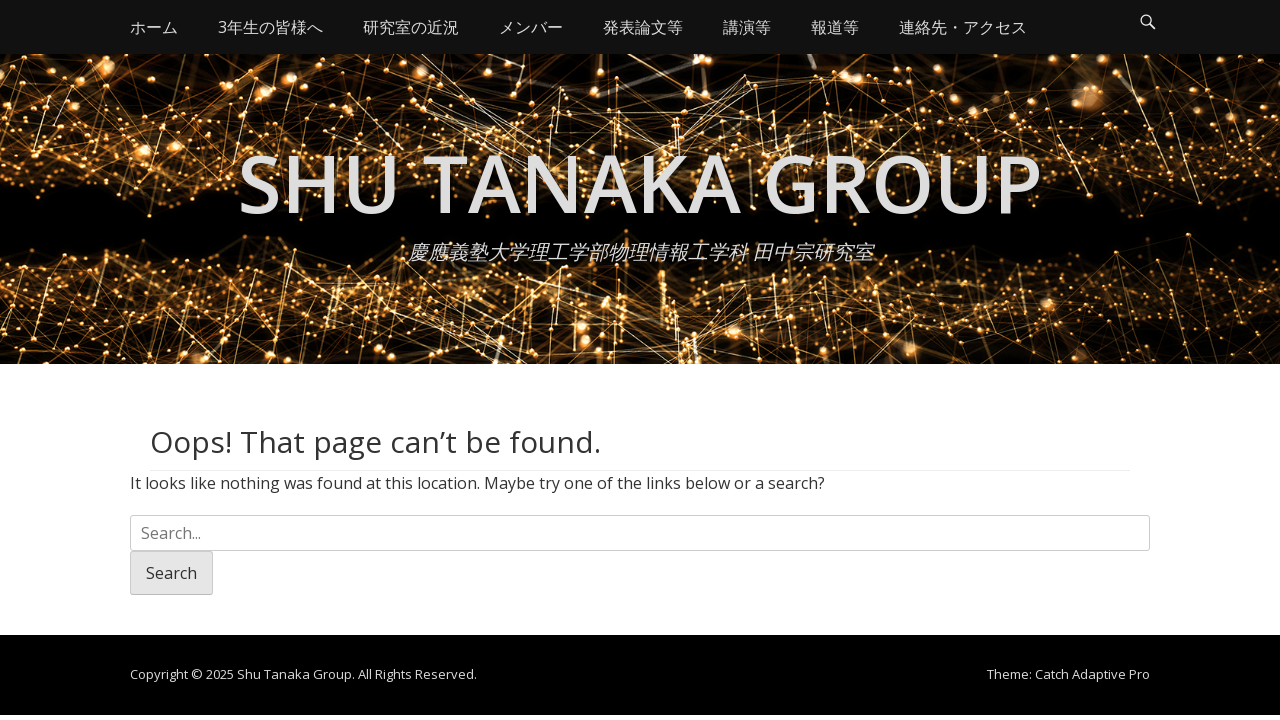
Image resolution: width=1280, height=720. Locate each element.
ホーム (154, 27)
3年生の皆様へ (270, 27)
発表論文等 (643, 27)
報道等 (835, 27)
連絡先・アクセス (963, 27)
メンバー (531, 27)
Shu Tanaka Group (640, 181)
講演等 (747, 27)
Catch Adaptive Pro (1092, 674)
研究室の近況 (411, 27)
